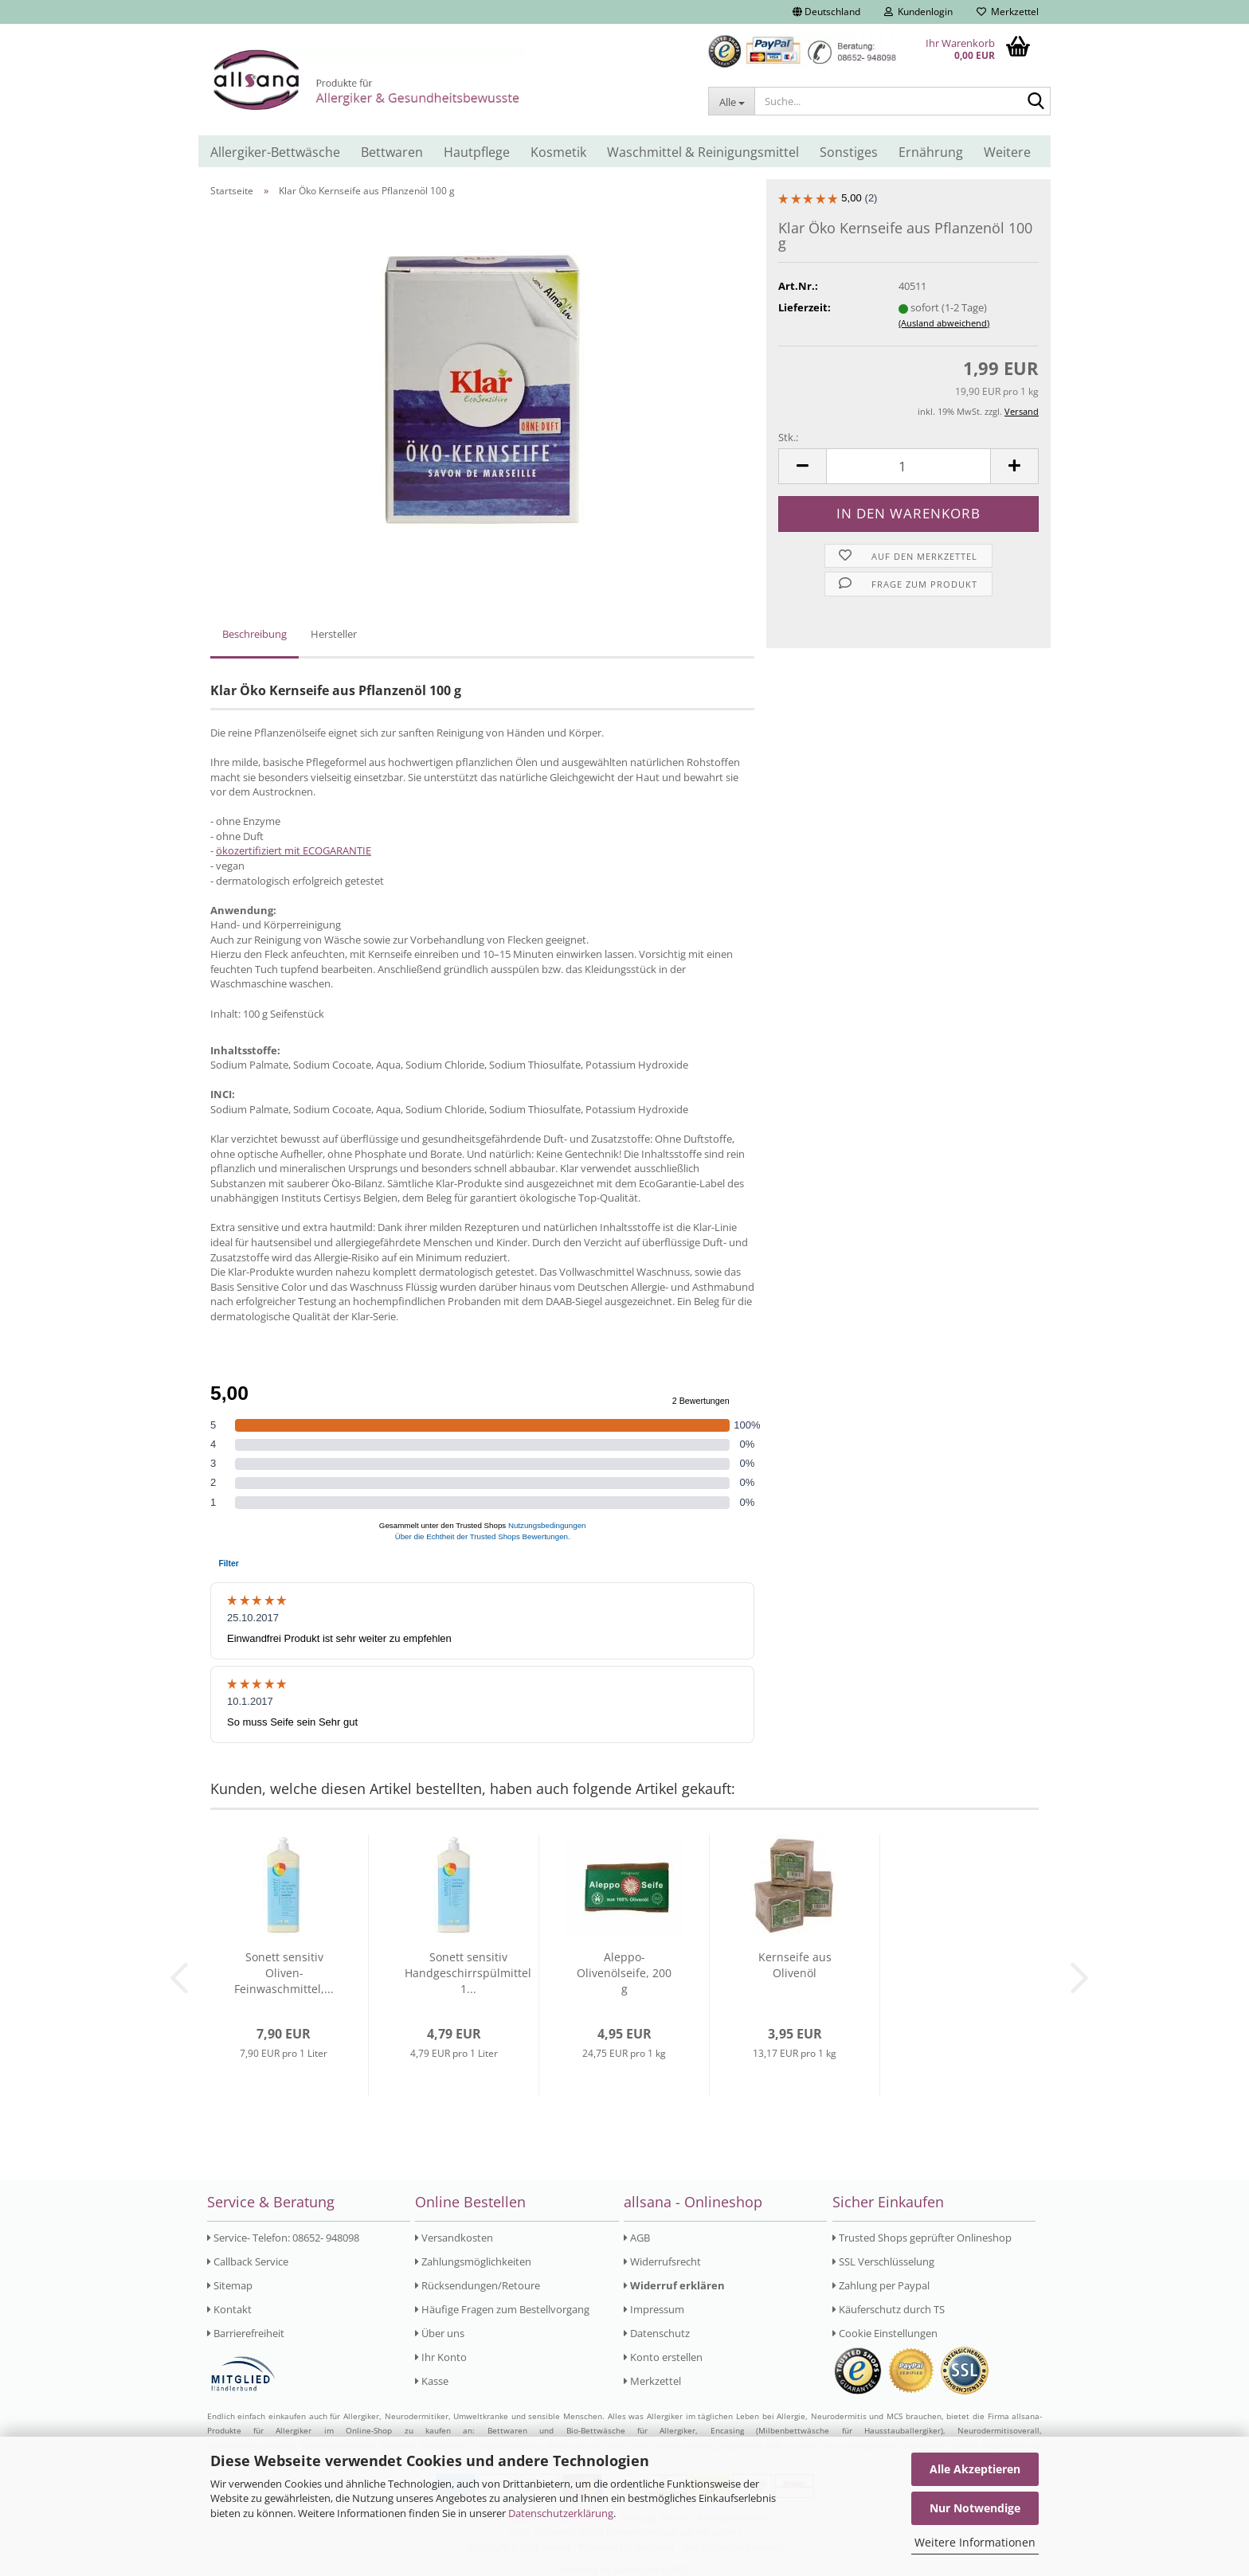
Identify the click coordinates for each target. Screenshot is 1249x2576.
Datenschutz (657, 2333)
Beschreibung (254, 634)
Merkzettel (1008, 11)
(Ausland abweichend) (944, 323)
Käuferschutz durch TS (888, 2309)
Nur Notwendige (975, 2507)
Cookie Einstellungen (885, 2333)
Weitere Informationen (975, 2542)
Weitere (1007, 152)
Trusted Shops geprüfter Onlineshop (922, 2237)
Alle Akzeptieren (975, 2468)
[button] (826, 12)
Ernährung (931, 152)
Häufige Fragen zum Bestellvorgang (502, 2309)
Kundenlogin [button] (918, 11)
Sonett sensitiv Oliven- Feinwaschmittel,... (284, 1972)
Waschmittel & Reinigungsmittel (703, 152)
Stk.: (788, 437)
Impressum (654, 2309)
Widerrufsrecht (662, 2261)
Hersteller (334, 634)
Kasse (431, 2381)
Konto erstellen (663, 2357)
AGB (637, 2237)
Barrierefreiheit (245, 2333)
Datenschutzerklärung (560, 2513)
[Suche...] (731, 101)
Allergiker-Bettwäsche (275, 152)
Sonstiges (849, 152)
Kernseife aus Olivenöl (795, 1964)
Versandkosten (454, 2237)
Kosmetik (558, 152)
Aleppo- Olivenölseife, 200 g (624, 1972)
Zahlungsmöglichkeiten (473, 2261)
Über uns (439, 2333)
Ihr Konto (441, 2357)
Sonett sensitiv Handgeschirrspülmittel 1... (468, 1972)
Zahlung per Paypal (881, 2285)
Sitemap (230, 2285)
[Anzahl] (908, 466)
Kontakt (229, 2309)
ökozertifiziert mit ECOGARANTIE (293, 850)
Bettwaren (392, 152)
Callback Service (247, 2261)
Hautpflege (477, 152)
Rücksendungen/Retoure (477, 2285)
